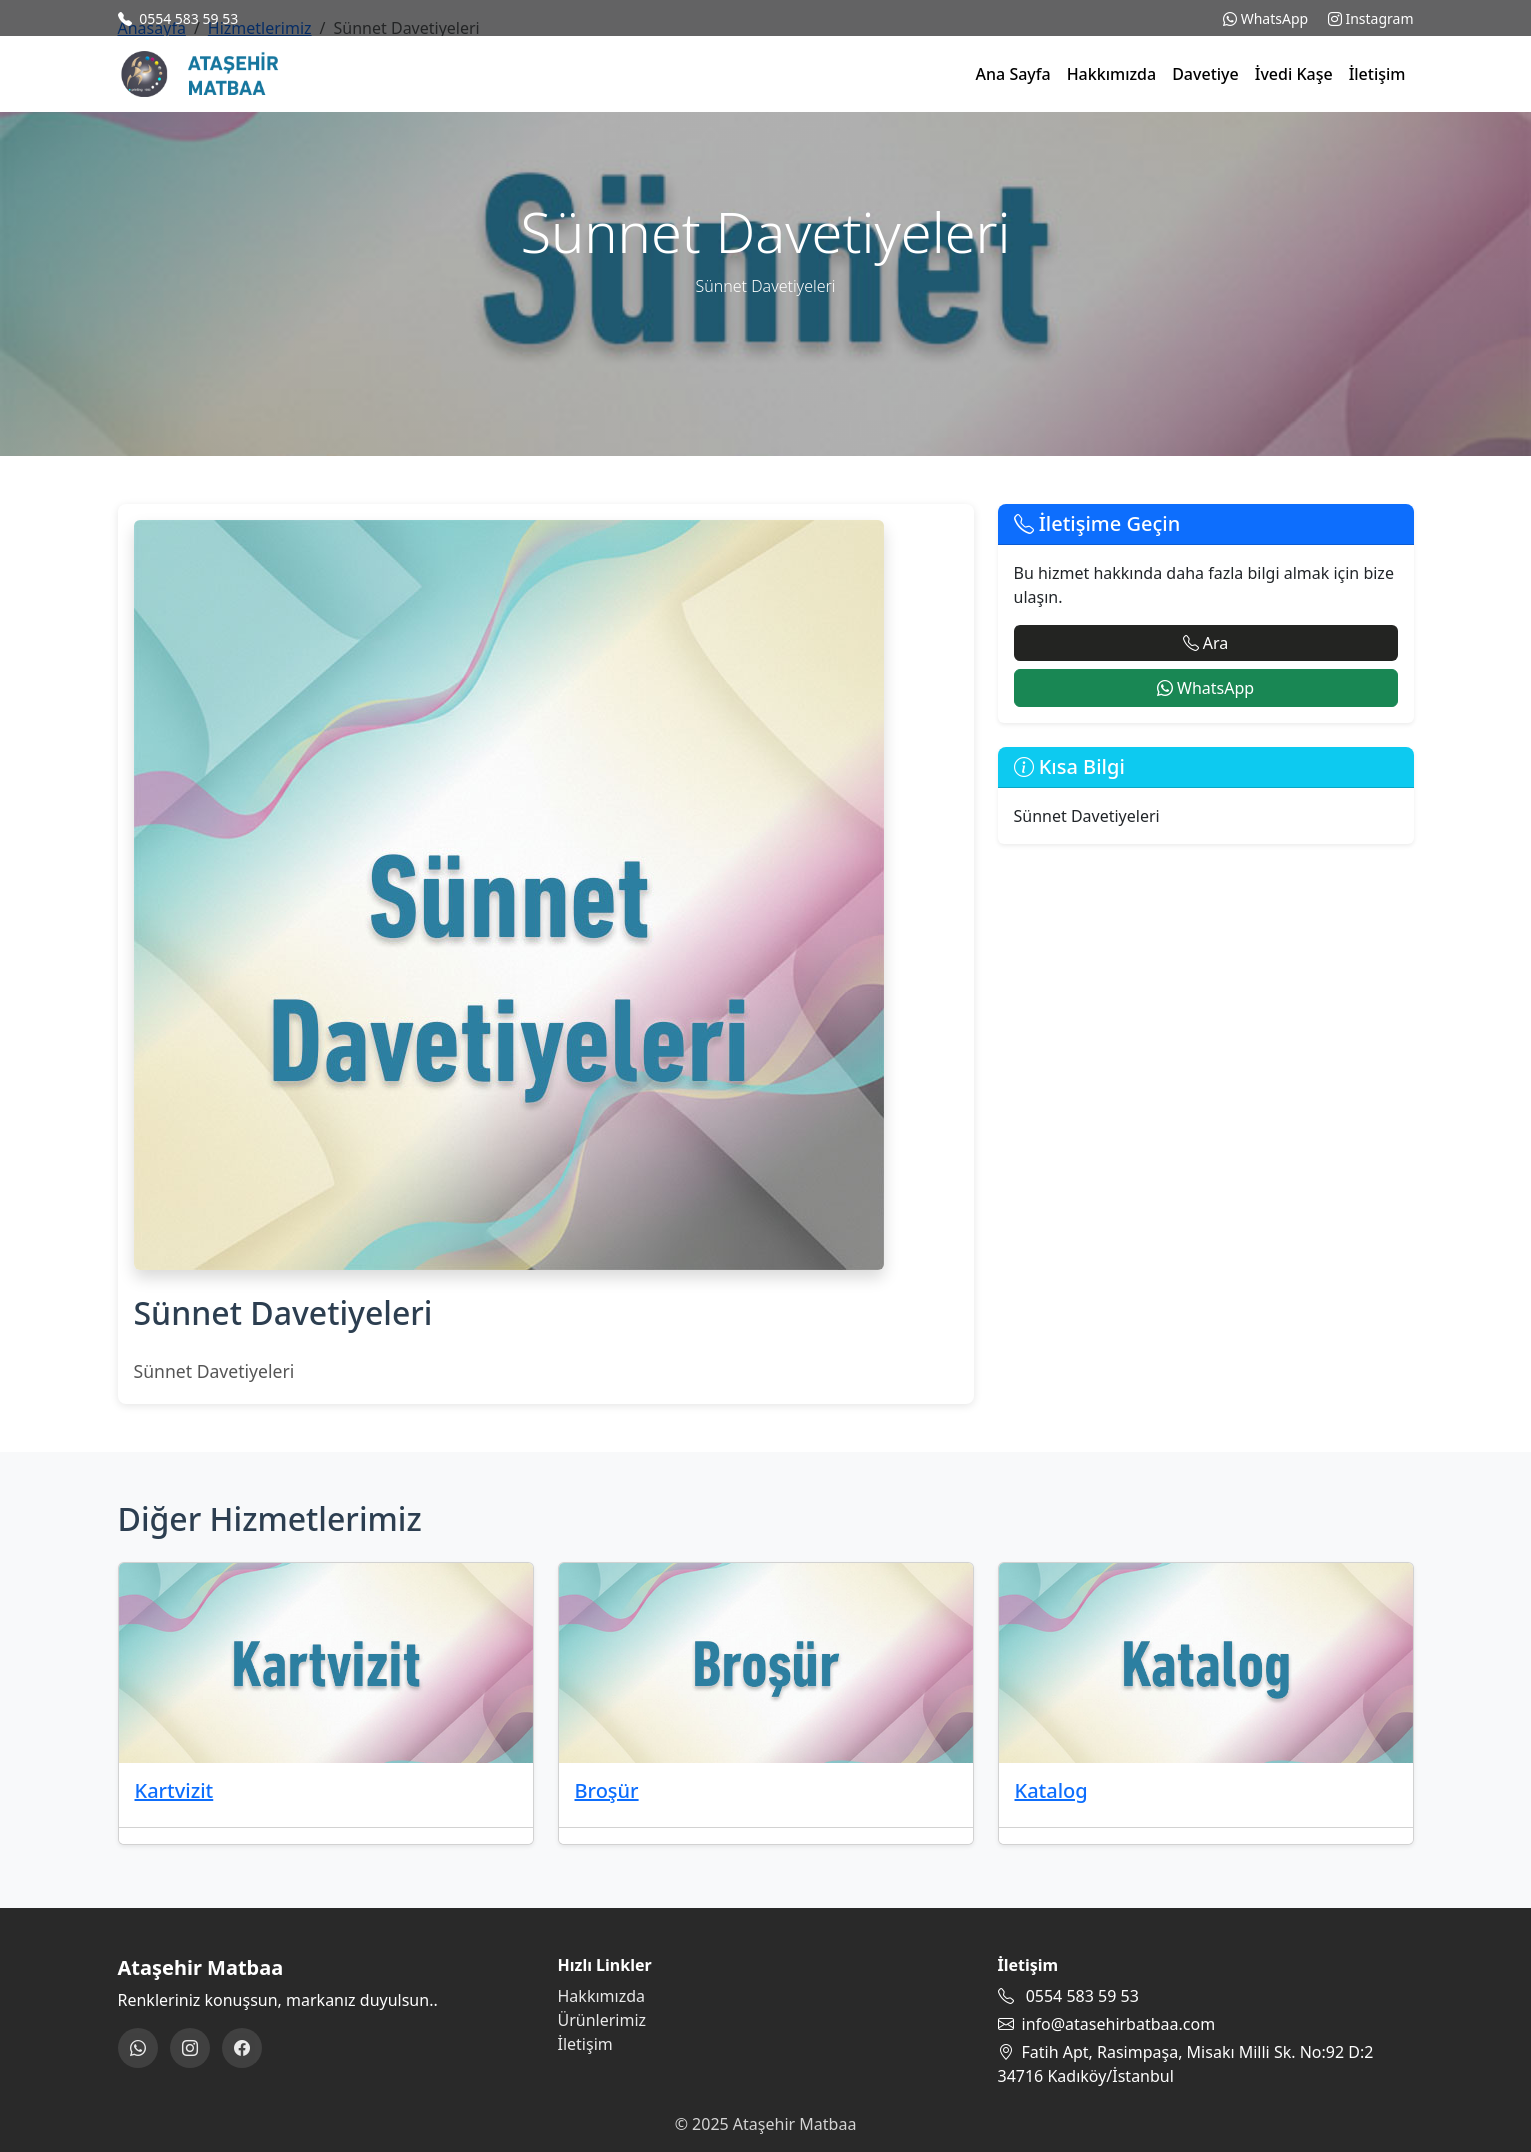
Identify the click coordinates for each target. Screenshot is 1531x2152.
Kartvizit (174, 1790)
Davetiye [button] (1205, 74)
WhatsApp (1265, 18)
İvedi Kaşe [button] (1294, 74)
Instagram (1371, 18)
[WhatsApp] (138, 2048)
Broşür (607, 1790)
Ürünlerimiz (602, 2020)
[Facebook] (242, 2048)
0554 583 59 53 (188, 18)
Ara (1206, 643)
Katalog (1051, 1790)
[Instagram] (190, 2048)
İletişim (1377, 74)
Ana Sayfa (1013, 74)
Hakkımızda (1112, 74)
